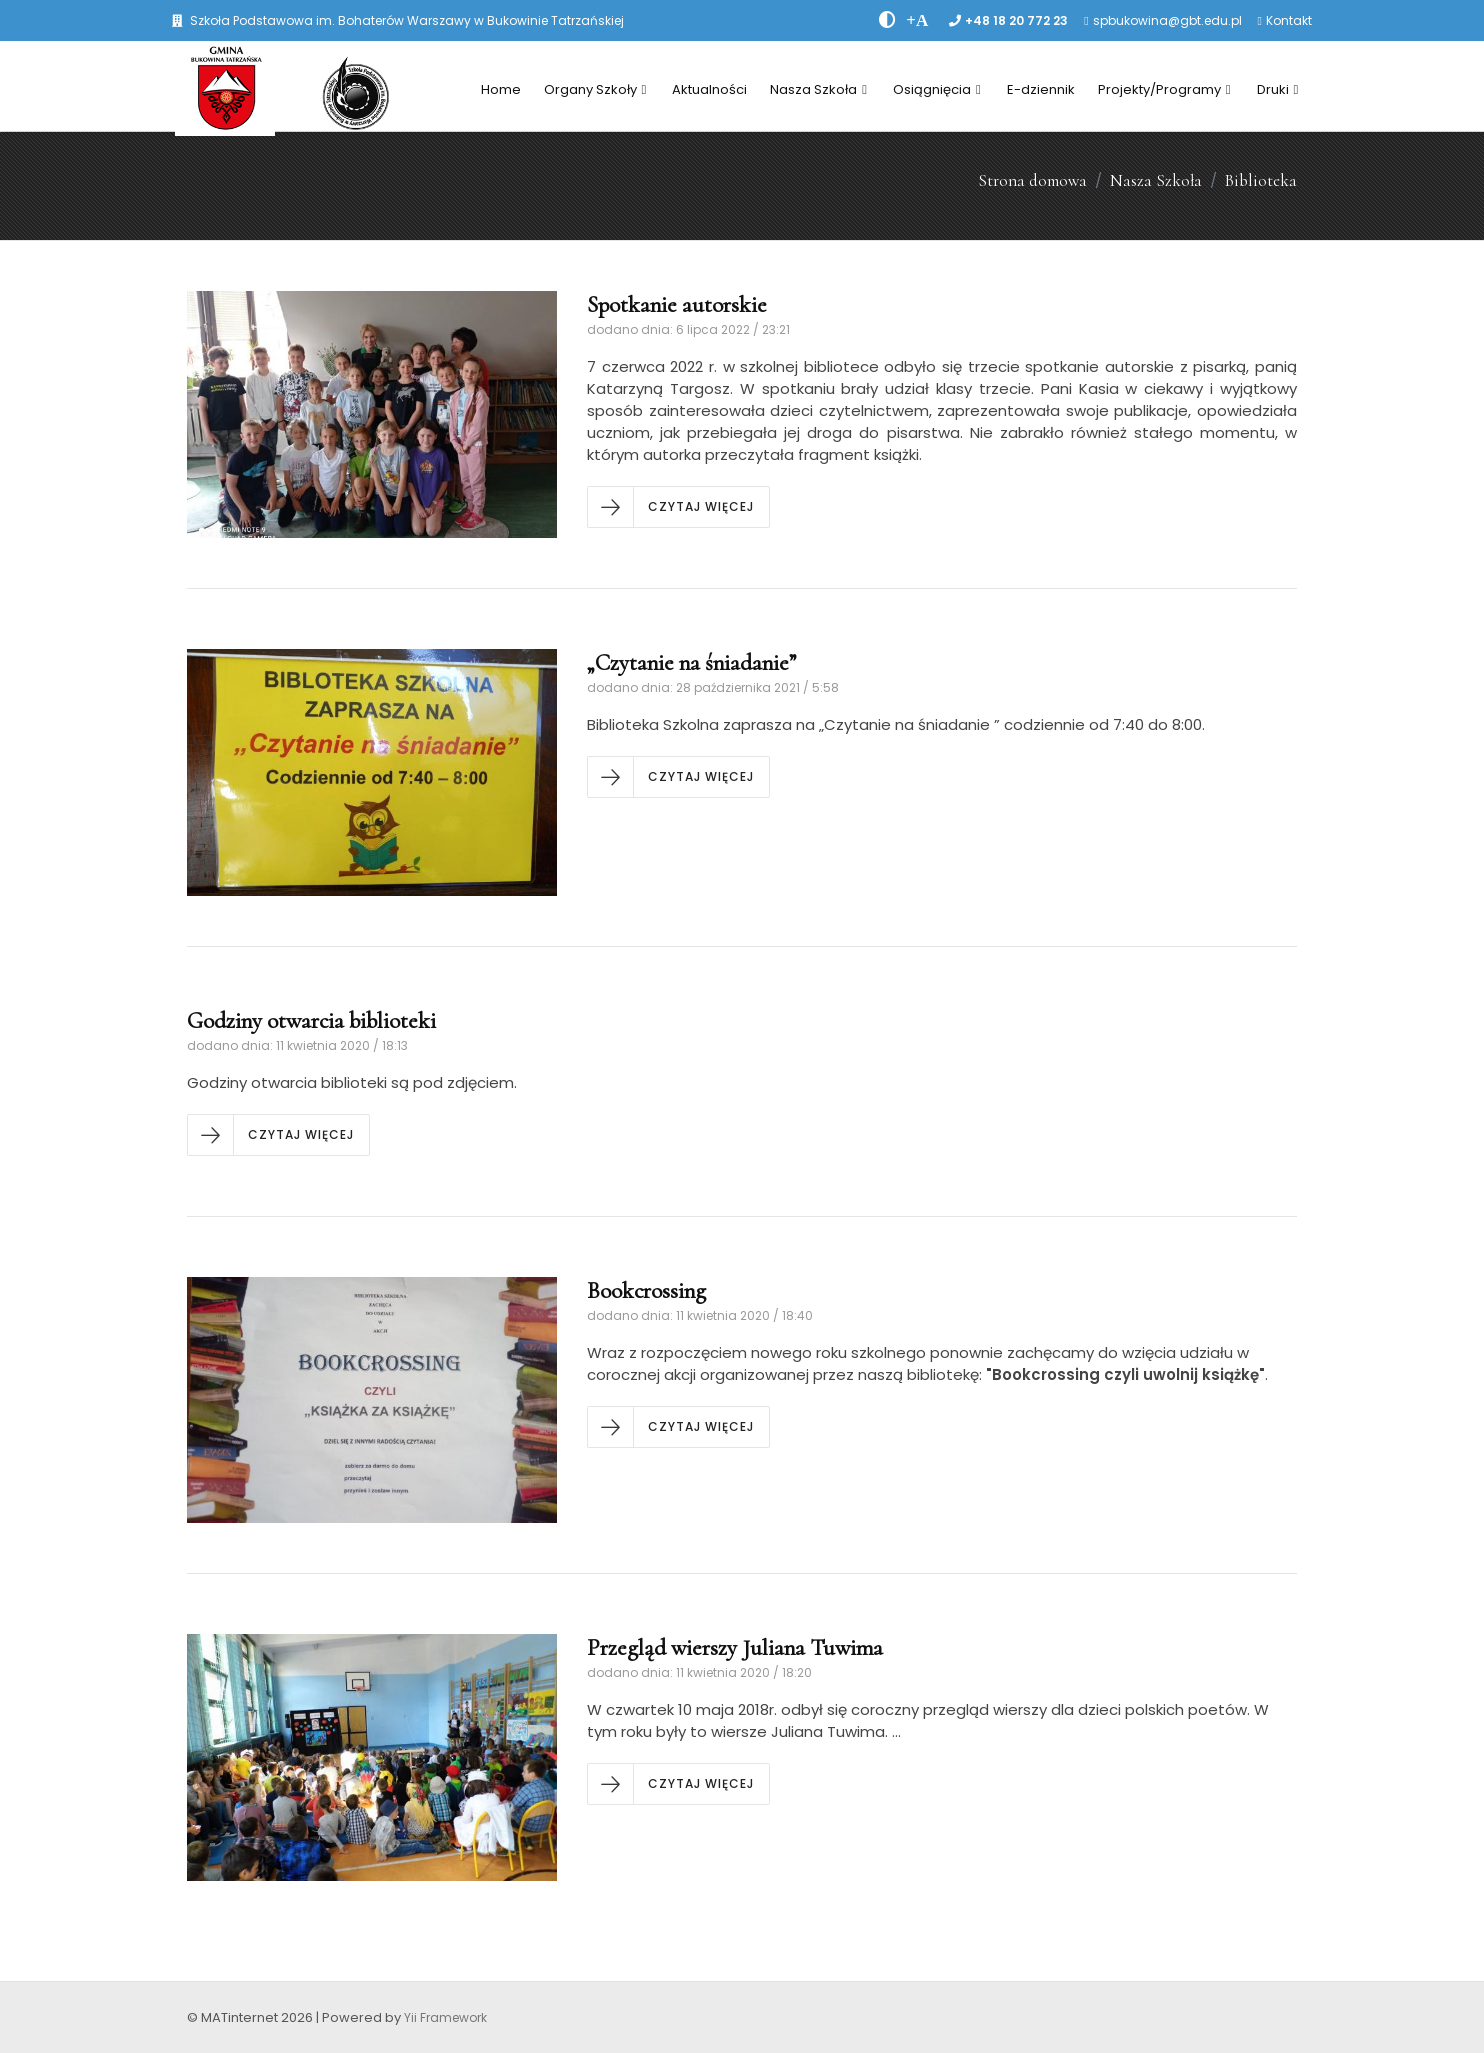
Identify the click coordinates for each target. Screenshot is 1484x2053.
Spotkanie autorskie (677, 305)
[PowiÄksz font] (917, 20)
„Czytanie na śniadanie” (692, 663)
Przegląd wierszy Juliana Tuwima (735, 1648)
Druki (1278, 89)
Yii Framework (445, 2017)
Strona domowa (1032, 180)
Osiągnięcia (937, 89)
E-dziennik (1041, 89)
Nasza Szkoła (818, 89)
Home (501, 89)
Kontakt (1289, 20)
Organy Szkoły (595, 89)
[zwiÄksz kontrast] (887, 20)
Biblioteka (1261, 180)
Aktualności (709, 89)
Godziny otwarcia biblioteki (311, 1021)
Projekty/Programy (1164, 89)
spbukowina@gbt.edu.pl (1167, 20)
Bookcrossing (646, 1291)
